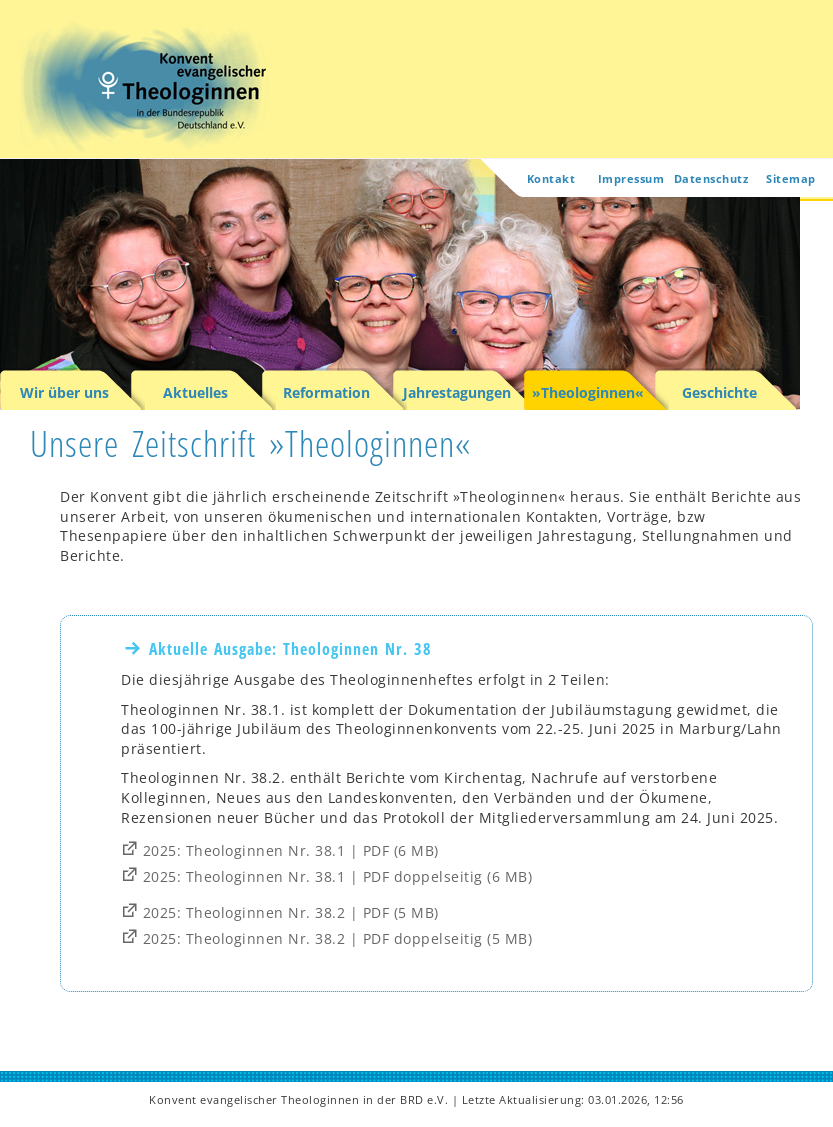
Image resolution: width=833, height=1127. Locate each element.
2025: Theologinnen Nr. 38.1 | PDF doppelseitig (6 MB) (338, 877)
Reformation (326, 392)
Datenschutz (711, 178)
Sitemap (791, 178)
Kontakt (551, 178)
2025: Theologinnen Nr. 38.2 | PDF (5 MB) (291, 913)
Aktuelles (195, 392)
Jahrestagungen (457, 392)
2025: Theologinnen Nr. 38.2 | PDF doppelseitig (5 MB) (338, 939)
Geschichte (719, 392)
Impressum (631, 178)
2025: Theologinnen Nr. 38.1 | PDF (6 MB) (291, 851)
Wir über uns (64, 392)
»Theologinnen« (588, 392)
